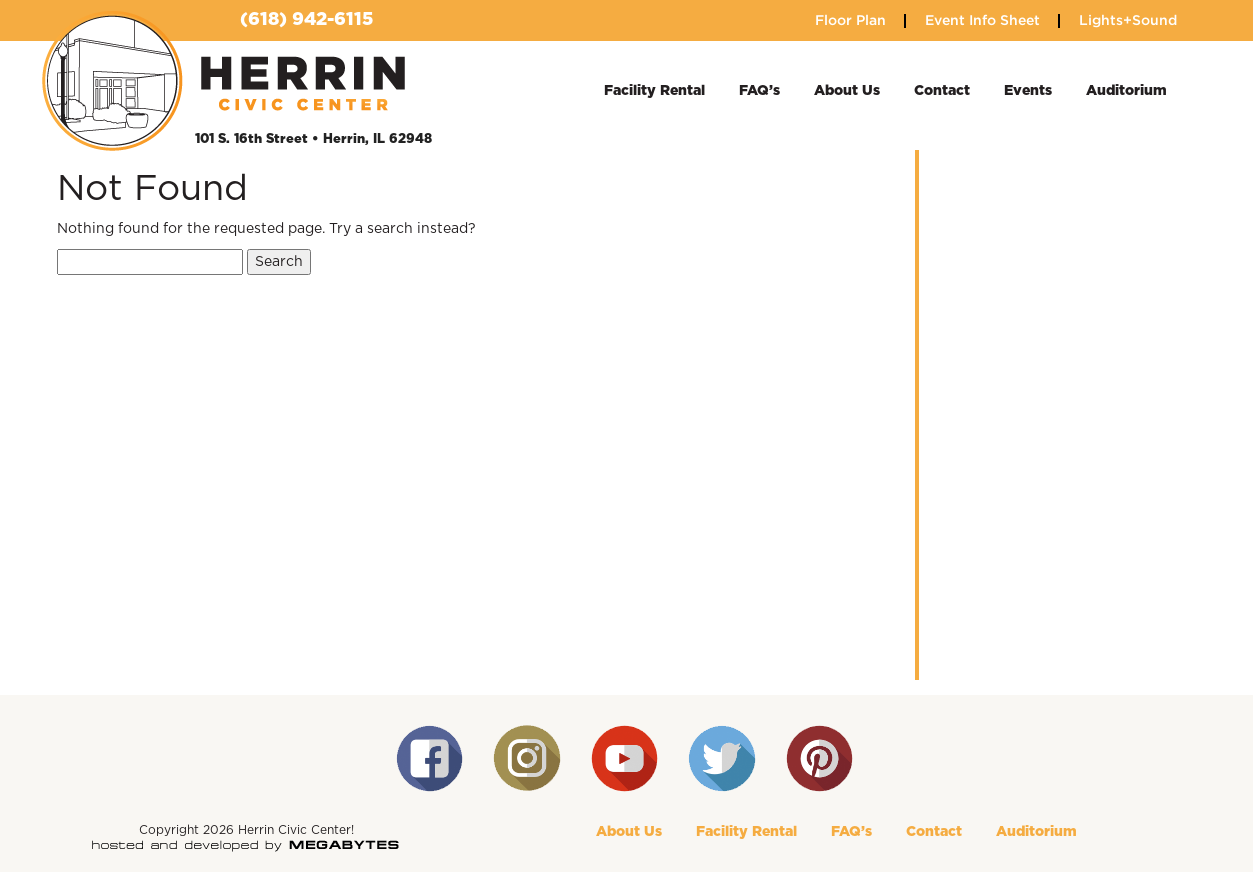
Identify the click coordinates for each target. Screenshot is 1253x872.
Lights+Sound (1128, 19)
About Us (847, 91)
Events (1028, 91)
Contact (942, 91)
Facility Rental (654, 91)
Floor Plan (850, 19)
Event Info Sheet (982, 19)
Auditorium (1126, 91)
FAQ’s (759, 91)
